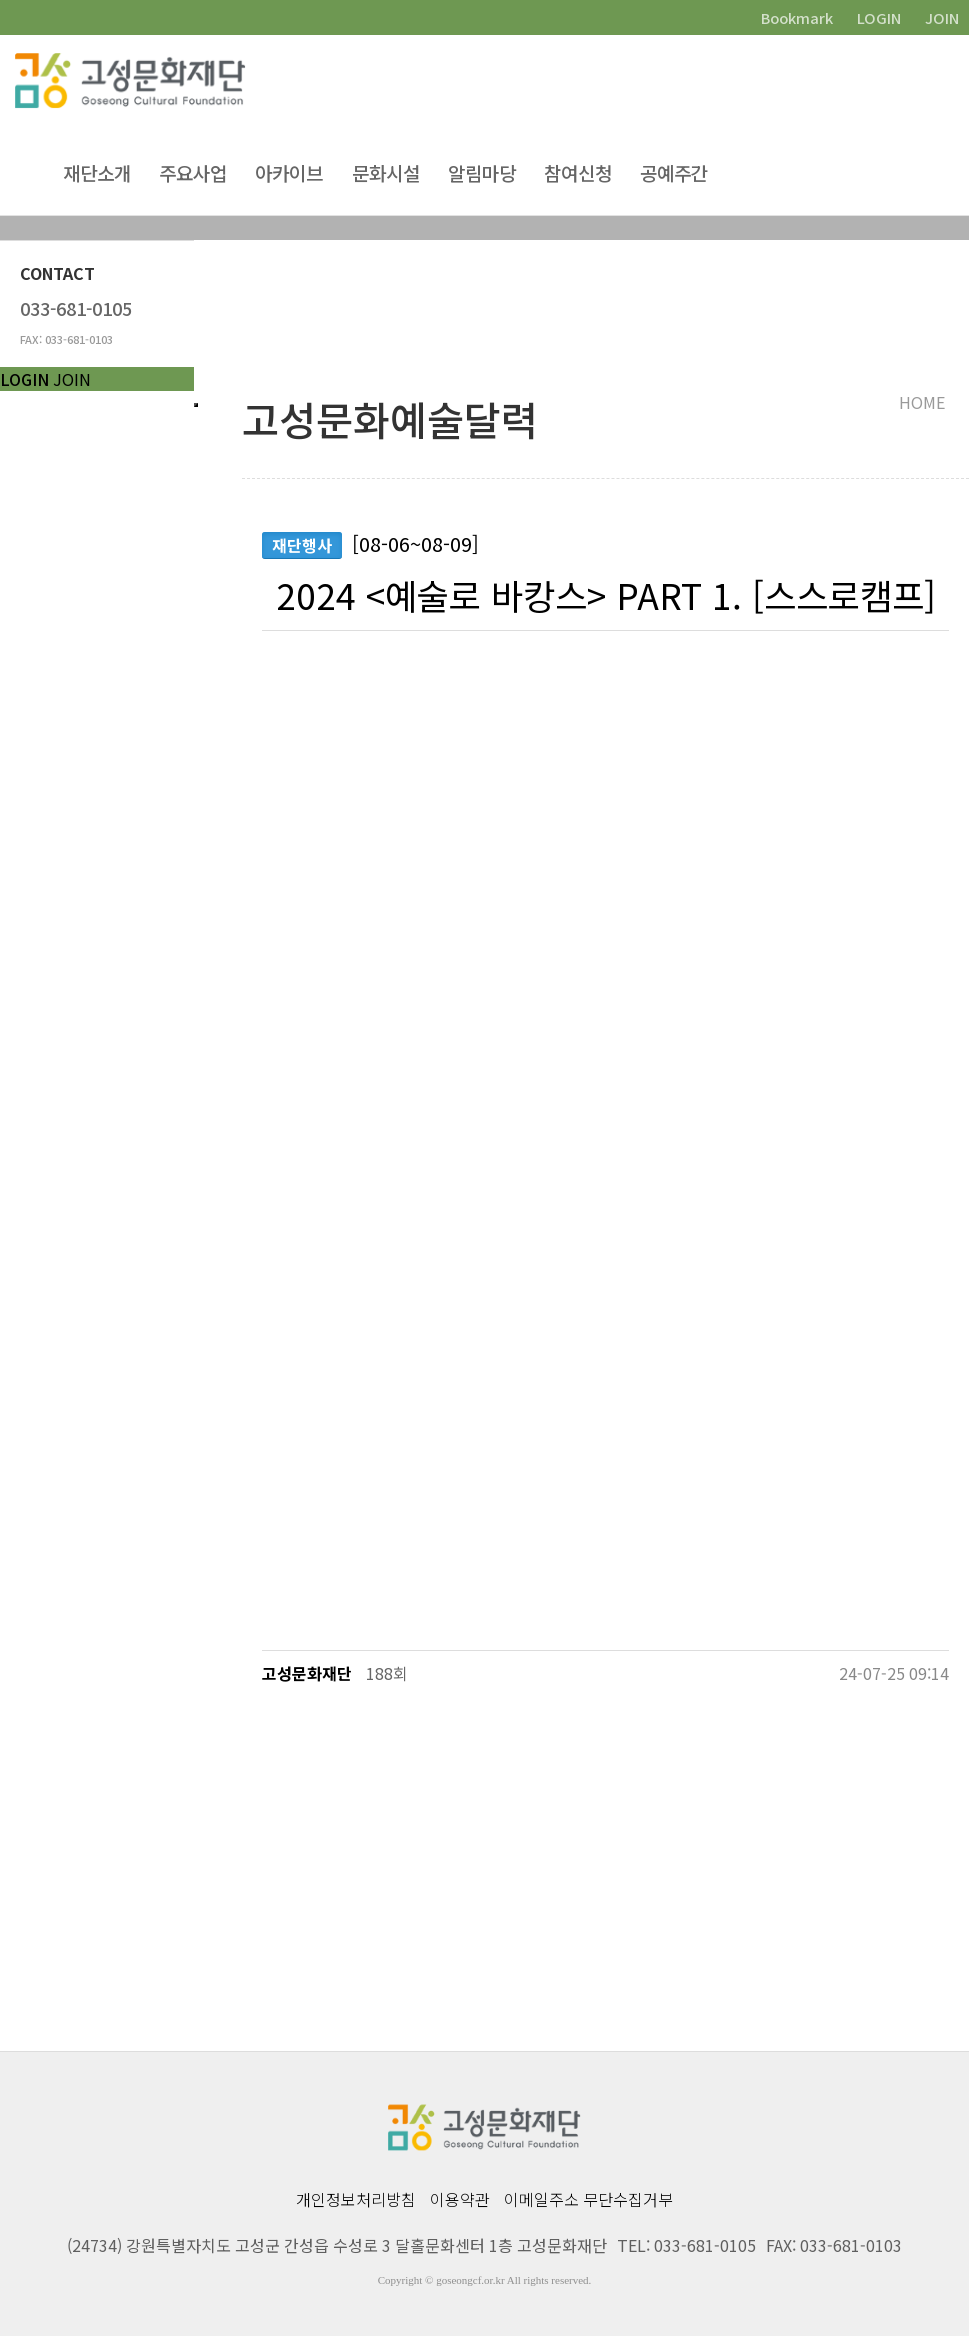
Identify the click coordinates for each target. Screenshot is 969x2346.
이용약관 (460, 2209)
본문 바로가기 (0, 0)
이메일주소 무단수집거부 (588, 2209)
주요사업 (193, 174)
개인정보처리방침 (356, 2209)
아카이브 (289, 174)
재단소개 (97, 174)
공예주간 (674, 174)
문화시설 (386, 174)
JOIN (72, 379)
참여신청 (578, 174)
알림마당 (482, 174)
